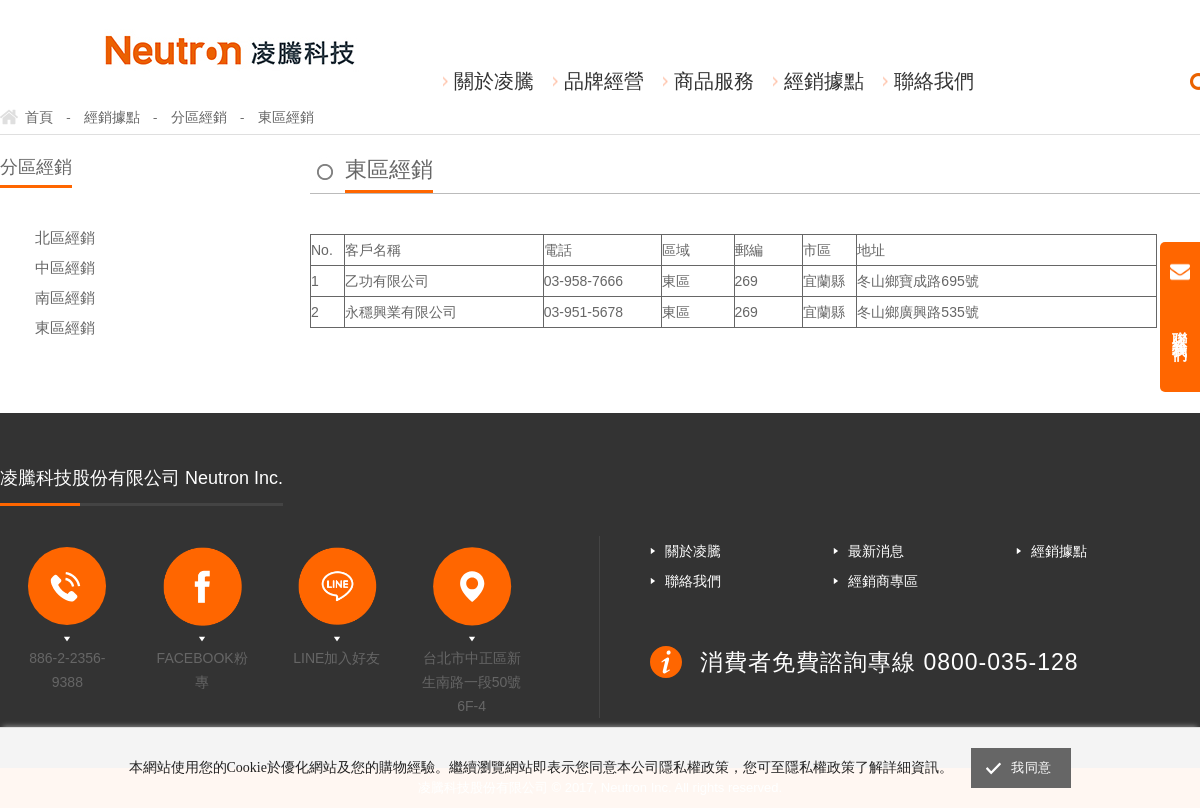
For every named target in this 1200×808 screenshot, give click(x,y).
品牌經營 (604, 81)
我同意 (1031, 767)
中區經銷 (65, 267)
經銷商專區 (883, 581)
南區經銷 (65, 297)
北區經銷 (65, 237)
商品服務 (714, 81)
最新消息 (876, 551)
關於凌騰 (494, 81)
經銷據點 (824, 81)
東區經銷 (65, 327)
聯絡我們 (934, 81)
